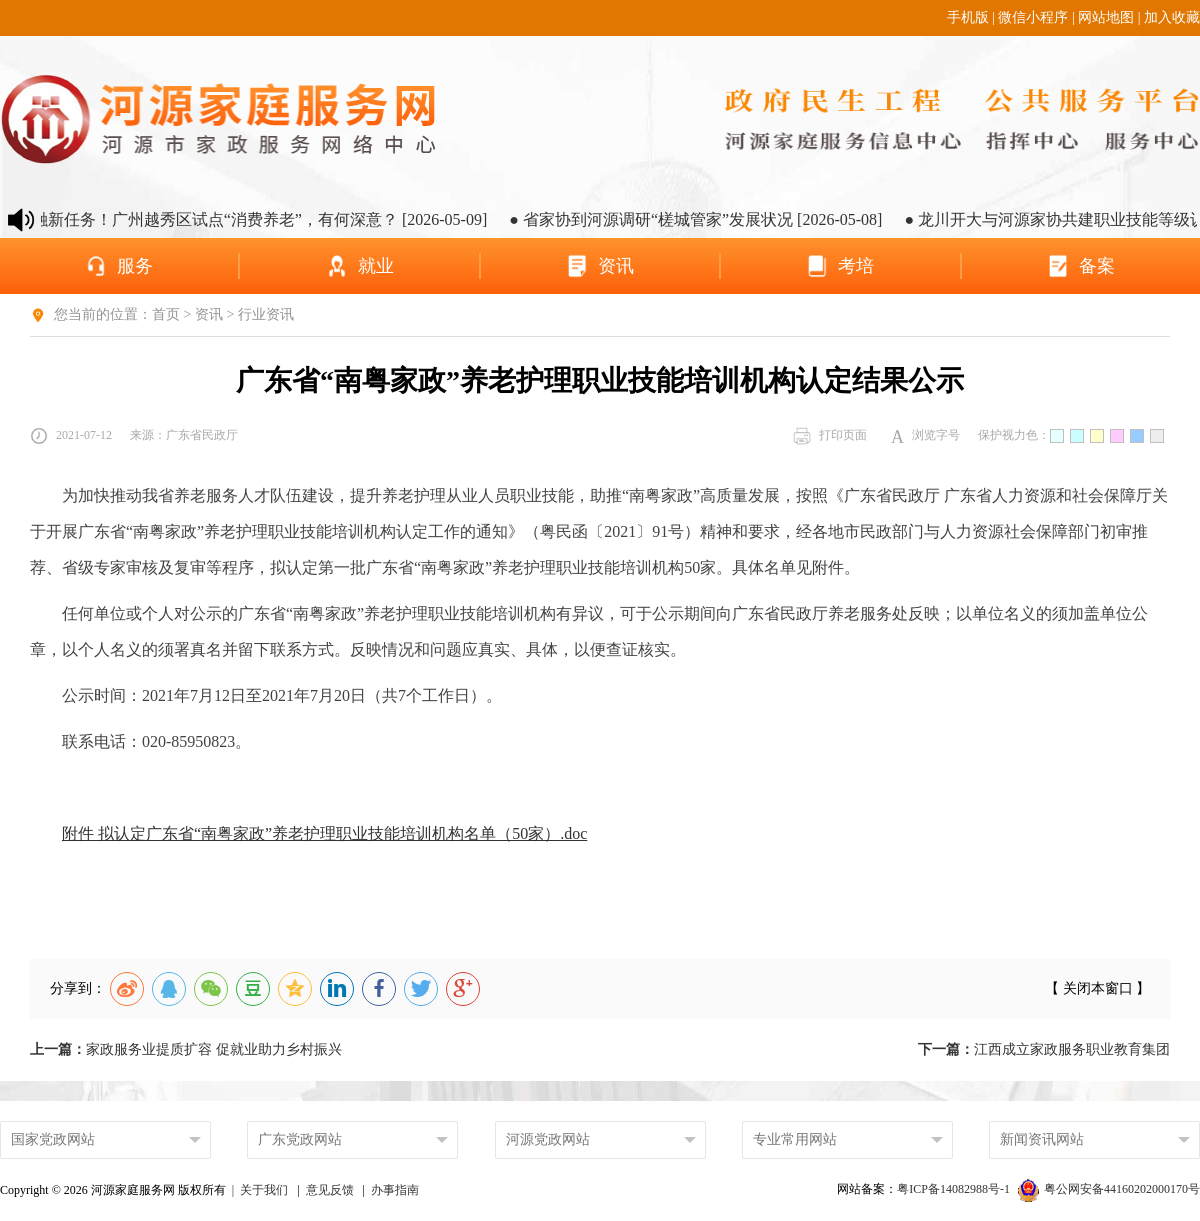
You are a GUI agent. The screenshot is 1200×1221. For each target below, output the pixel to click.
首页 (166, 314)
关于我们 (264, 1190)
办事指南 (395, 1190)
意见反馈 (330, 1190)
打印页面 (830, 436)
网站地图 (1106, 17)
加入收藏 (1172, 17)
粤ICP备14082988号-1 (955, 1189)
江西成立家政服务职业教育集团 (1044, 1049)
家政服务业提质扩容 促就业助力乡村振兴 (186, 1049)
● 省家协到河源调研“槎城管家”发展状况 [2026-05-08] (715, 219)
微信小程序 (1033, 17)
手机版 (968, 17)
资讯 (209, 314)
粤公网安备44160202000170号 (1109, 1189)
